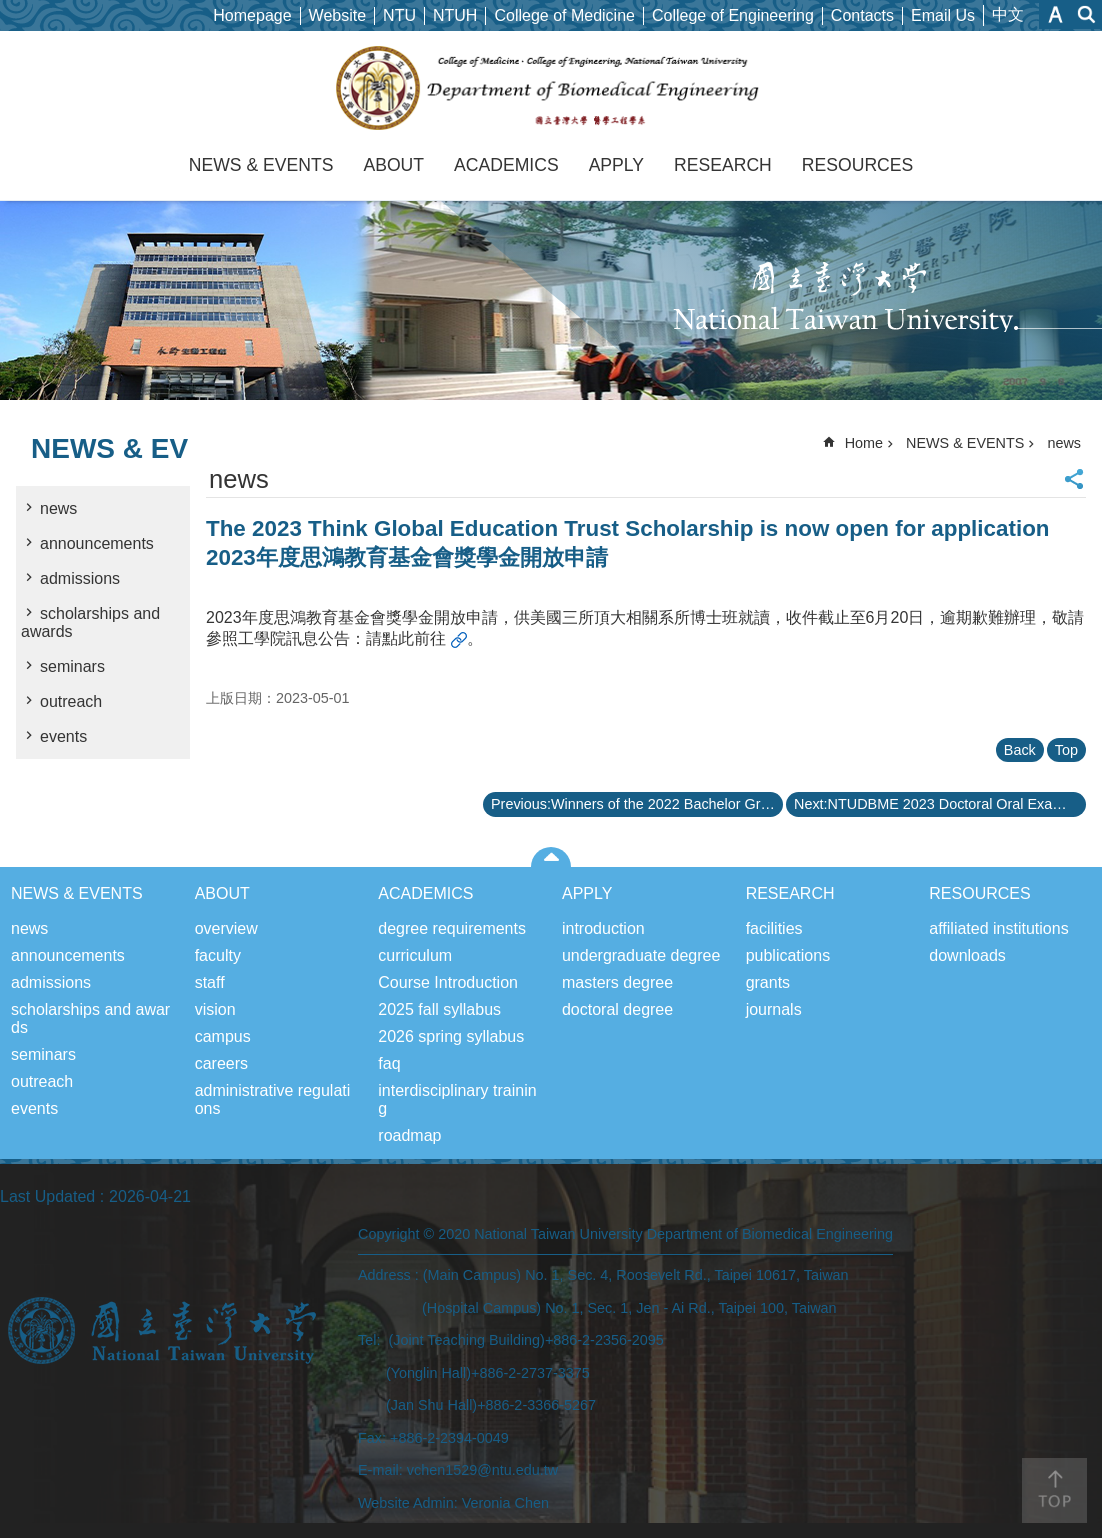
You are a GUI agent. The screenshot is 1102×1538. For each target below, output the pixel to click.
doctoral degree (617, 1009)
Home (864, 443)
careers (221, 1063)
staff (210, 982)
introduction (603, 928)
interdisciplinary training (457, 1099)
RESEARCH (723, 165)
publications (788, 955)
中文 (1008, 14)
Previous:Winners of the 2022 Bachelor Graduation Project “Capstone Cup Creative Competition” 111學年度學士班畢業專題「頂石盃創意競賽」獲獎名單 (637, 804)
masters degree (617, 982)
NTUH (455, 15)
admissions (80, 578)
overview (226, 928)
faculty (218, 955)
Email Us (943, 15)
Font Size (1055, 14)
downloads (967, 955)
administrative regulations (273, 1099)
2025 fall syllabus (439, 1009)
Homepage (252, 15)
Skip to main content (10, 10)
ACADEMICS (506, 165)
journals (774, 1009)
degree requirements (452, 928)
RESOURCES (857, 165)
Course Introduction (448, 982)
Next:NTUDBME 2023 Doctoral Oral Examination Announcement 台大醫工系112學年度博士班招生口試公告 (940, 804)
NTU (399, 15)
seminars (72, 666)
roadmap (409, 1135)
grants (768, 982)
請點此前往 (406, 638)
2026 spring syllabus (451, 1036)
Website (338, 15)
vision (215, 1009)
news (58, 508)
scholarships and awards (90, 622)
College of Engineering (733, 15)
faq (389, 1063)
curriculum (415, 955)
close (551, 857)
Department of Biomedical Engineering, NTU (551, 88)
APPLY (616, 165)
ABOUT (393, 165)
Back (1020, 750)
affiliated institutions (998, 928)
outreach (71, 701)
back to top (1054, 1490)
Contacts (862, 15)
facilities (774, 928)
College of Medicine (564, 15)
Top (1066, 750)
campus (223, 1036)
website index (1087, 14)
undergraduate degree (641, 955)
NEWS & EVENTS (261, 165)
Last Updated (47, 1196)
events (63, 736)
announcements (97, 543)
